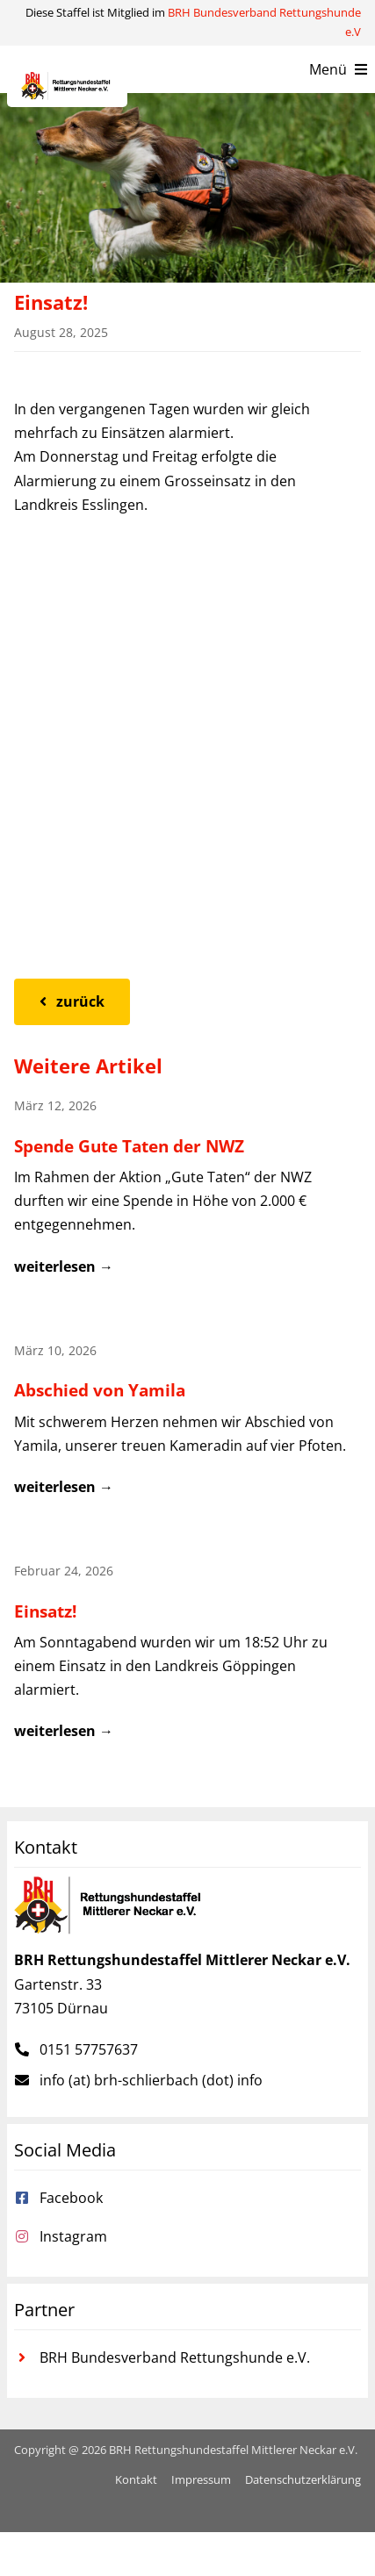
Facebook (71, 2197)
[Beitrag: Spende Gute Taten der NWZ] (187, 1191)
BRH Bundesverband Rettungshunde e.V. (175, 2357)
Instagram (73, 2236)
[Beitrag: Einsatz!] (187, 1657)
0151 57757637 (89, 2049)
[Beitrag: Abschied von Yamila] (187, 1424)
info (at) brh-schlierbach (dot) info (151, 2080)
